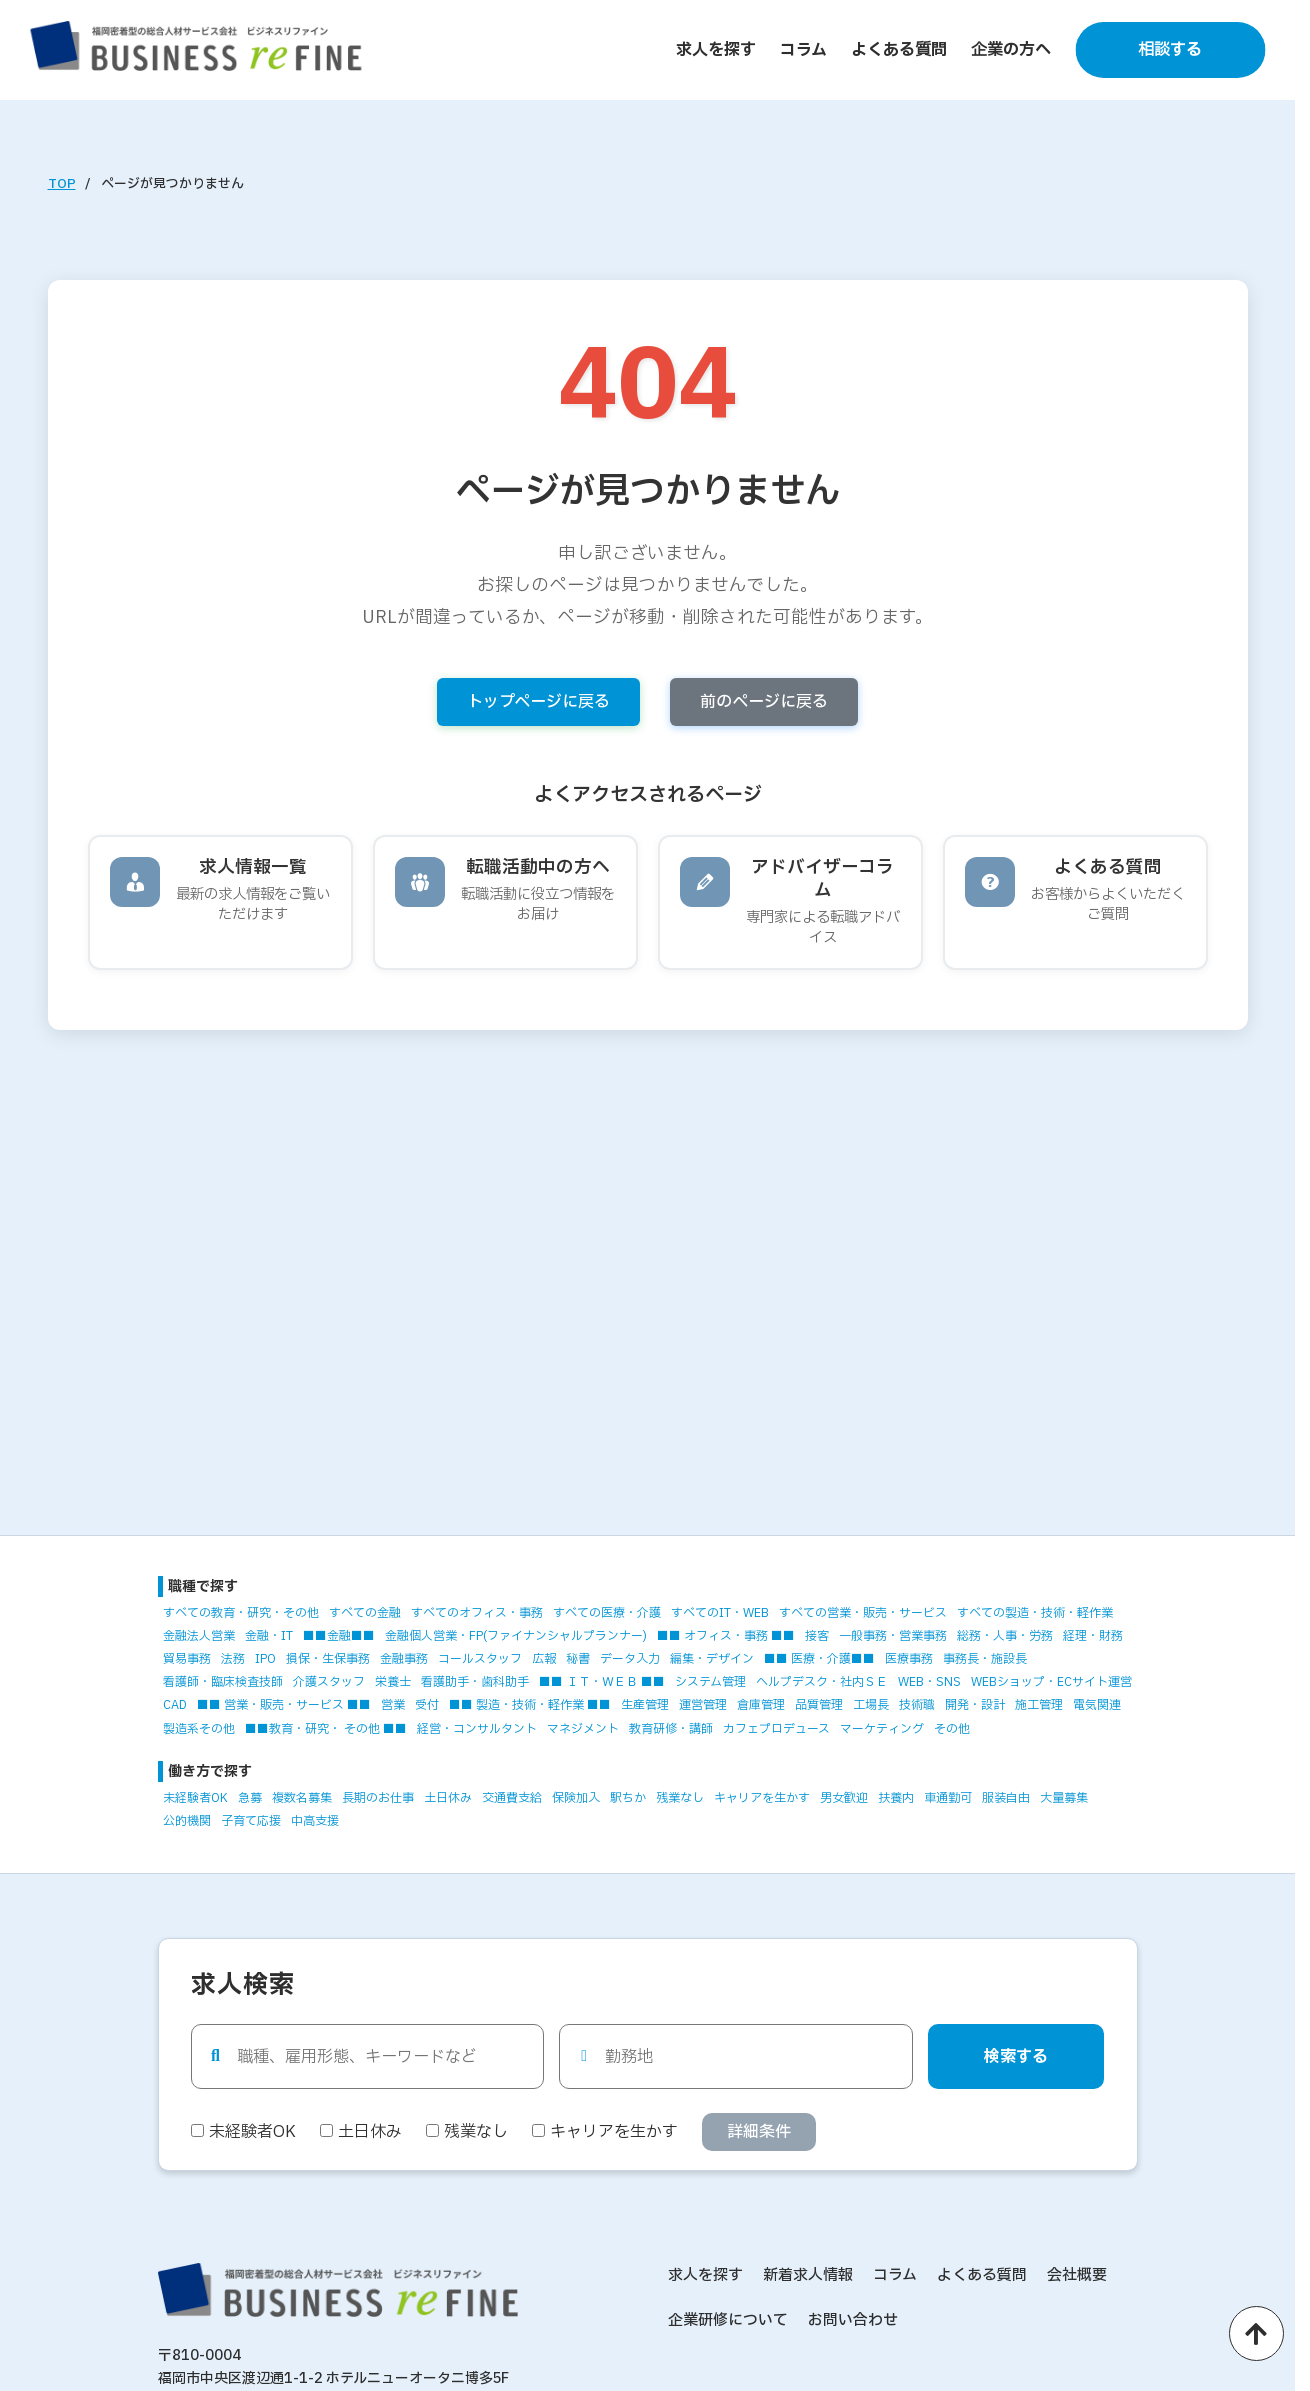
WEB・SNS (929, 1682)
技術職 (917, 1705)
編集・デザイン (712, 1659)
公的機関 (187, 1821)
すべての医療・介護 (607, 1613)
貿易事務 (187, 1659)
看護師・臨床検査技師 (223, 1682)
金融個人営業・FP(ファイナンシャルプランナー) (516, 1636)
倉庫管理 (761, 1705)
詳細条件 (759, 2132)
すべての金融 (365, 1613)
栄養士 (393, 1682)
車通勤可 (948, 1798)
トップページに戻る (538, 702)
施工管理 (1039, 1705)
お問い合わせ (853, 2320)
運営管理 (703, 1705)
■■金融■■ (339, 1636)
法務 (233, 1659)
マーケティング (882, 1729)
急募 (250, 1798)
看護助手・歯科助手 (475, 1682)
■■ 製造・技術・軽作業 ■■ (530, 1705)
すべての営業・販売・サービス (863, 1613)
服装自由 (1006, 1798)
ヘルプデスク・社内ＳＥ (822, 1682)
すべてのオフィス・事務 (477, 1613)
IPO (265, 1659)
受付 (427, 1705)
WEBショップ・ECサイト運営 (1051, 1682)
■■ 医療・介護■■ (819, 1659)
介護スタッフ (329, 1682)
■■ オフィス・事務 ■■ (726, 1636)
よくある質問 (899, 50)
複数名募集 (302, 1798)
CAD (175, 1705)
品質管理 (819, 1705)
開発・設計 (975, 1705)
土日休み (448, 1798)
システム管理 (710, 1682)
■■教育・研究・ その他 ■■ (326, 1729)
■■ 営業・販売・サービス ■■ (284, 1705)
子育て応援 (251, 1821)
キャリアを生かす (762, 1798)
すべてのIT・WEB (720, 1613)
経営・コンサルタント (477, 1729)
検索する (1016, 2057)
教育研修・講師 (671, 1729)
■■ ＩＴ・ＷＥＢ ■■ (602, 1682)
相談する (1170, 50)
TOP (62, 184)
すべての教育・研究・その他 (241, 1613)
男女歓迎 (844, 1798)
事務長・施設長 (985, 1659)
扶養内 (896, 1798)
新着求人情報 (808, 2275)
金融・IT (269, 1636)
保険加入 (576, 1798)
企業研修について (728, 2320)
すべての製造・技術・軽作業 (1035, 1613)
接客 (817, 1636)
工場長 (871, 1705)
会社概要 (1077, 2275)
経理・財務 (1093, 1636)
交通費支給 (512, 1798)
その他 (952, 1729)
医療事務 (909, 1659)
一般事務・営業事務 (893, 1636)
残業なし (680, 1798)
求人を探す (716, 50)
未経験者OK (195, 1798)
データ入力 (630, 1659)
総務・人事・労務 (1005, 1636)
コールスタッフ (480, 1659)
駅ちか (628, 1798)
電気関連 (1097, 1705)
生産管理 (645, 1705)
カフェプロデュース (776, 1729)
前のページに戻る (764, 702)
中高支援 (315, 1821)
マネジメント (583, 1729)
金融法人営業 (199, 1636)
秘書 (578, 1659)
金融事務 (404, 1659)
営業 (393, 1705)
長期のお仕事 (378, 1798)
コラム (803, 50)
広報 (544, 1659)
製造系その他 (199, 1729)
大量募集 (1064, 1798)
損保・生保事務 (328, 1659)
